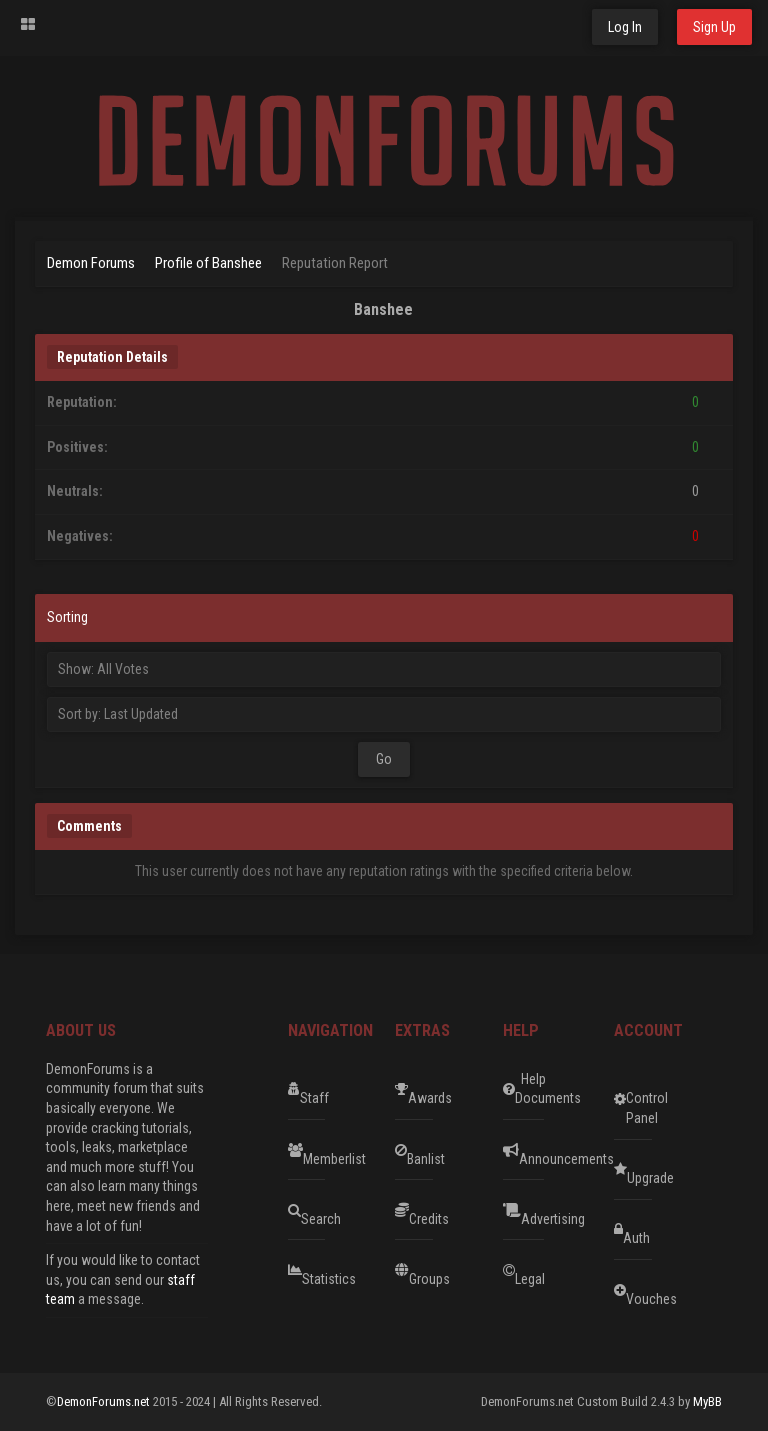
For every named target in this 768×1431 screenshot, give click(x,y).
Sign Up (714, 27)
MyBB (707, 1401)
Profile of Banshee (208, 263)
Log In (625, 27)
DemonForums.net (105, 1401)
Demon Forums (91, 263)
